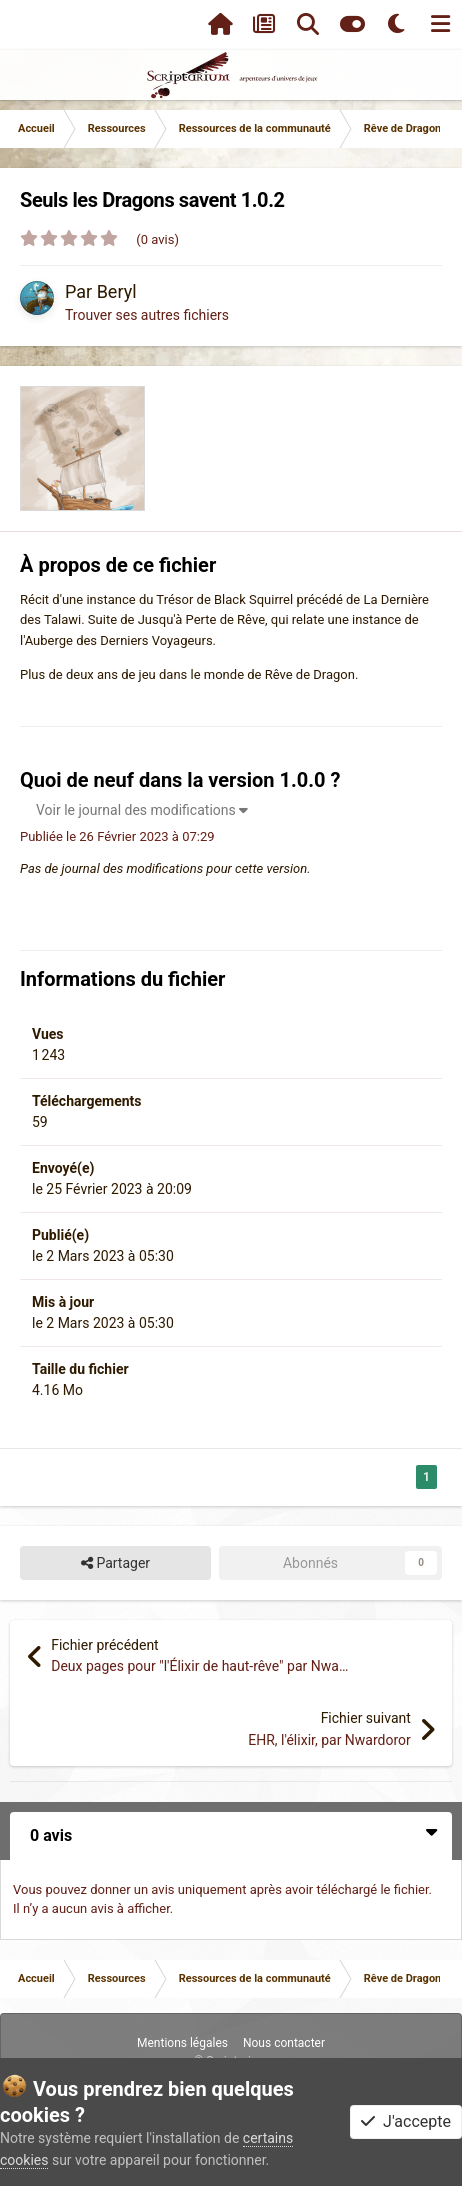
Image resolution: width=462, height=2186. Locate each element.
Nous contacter (284, 2043)
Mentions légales (182, 2043)
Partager (115, 1563)
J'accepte (406, 2121)
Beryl (117, 291)
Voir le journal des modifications (142, 810)
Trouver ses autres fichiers (147, 315)
